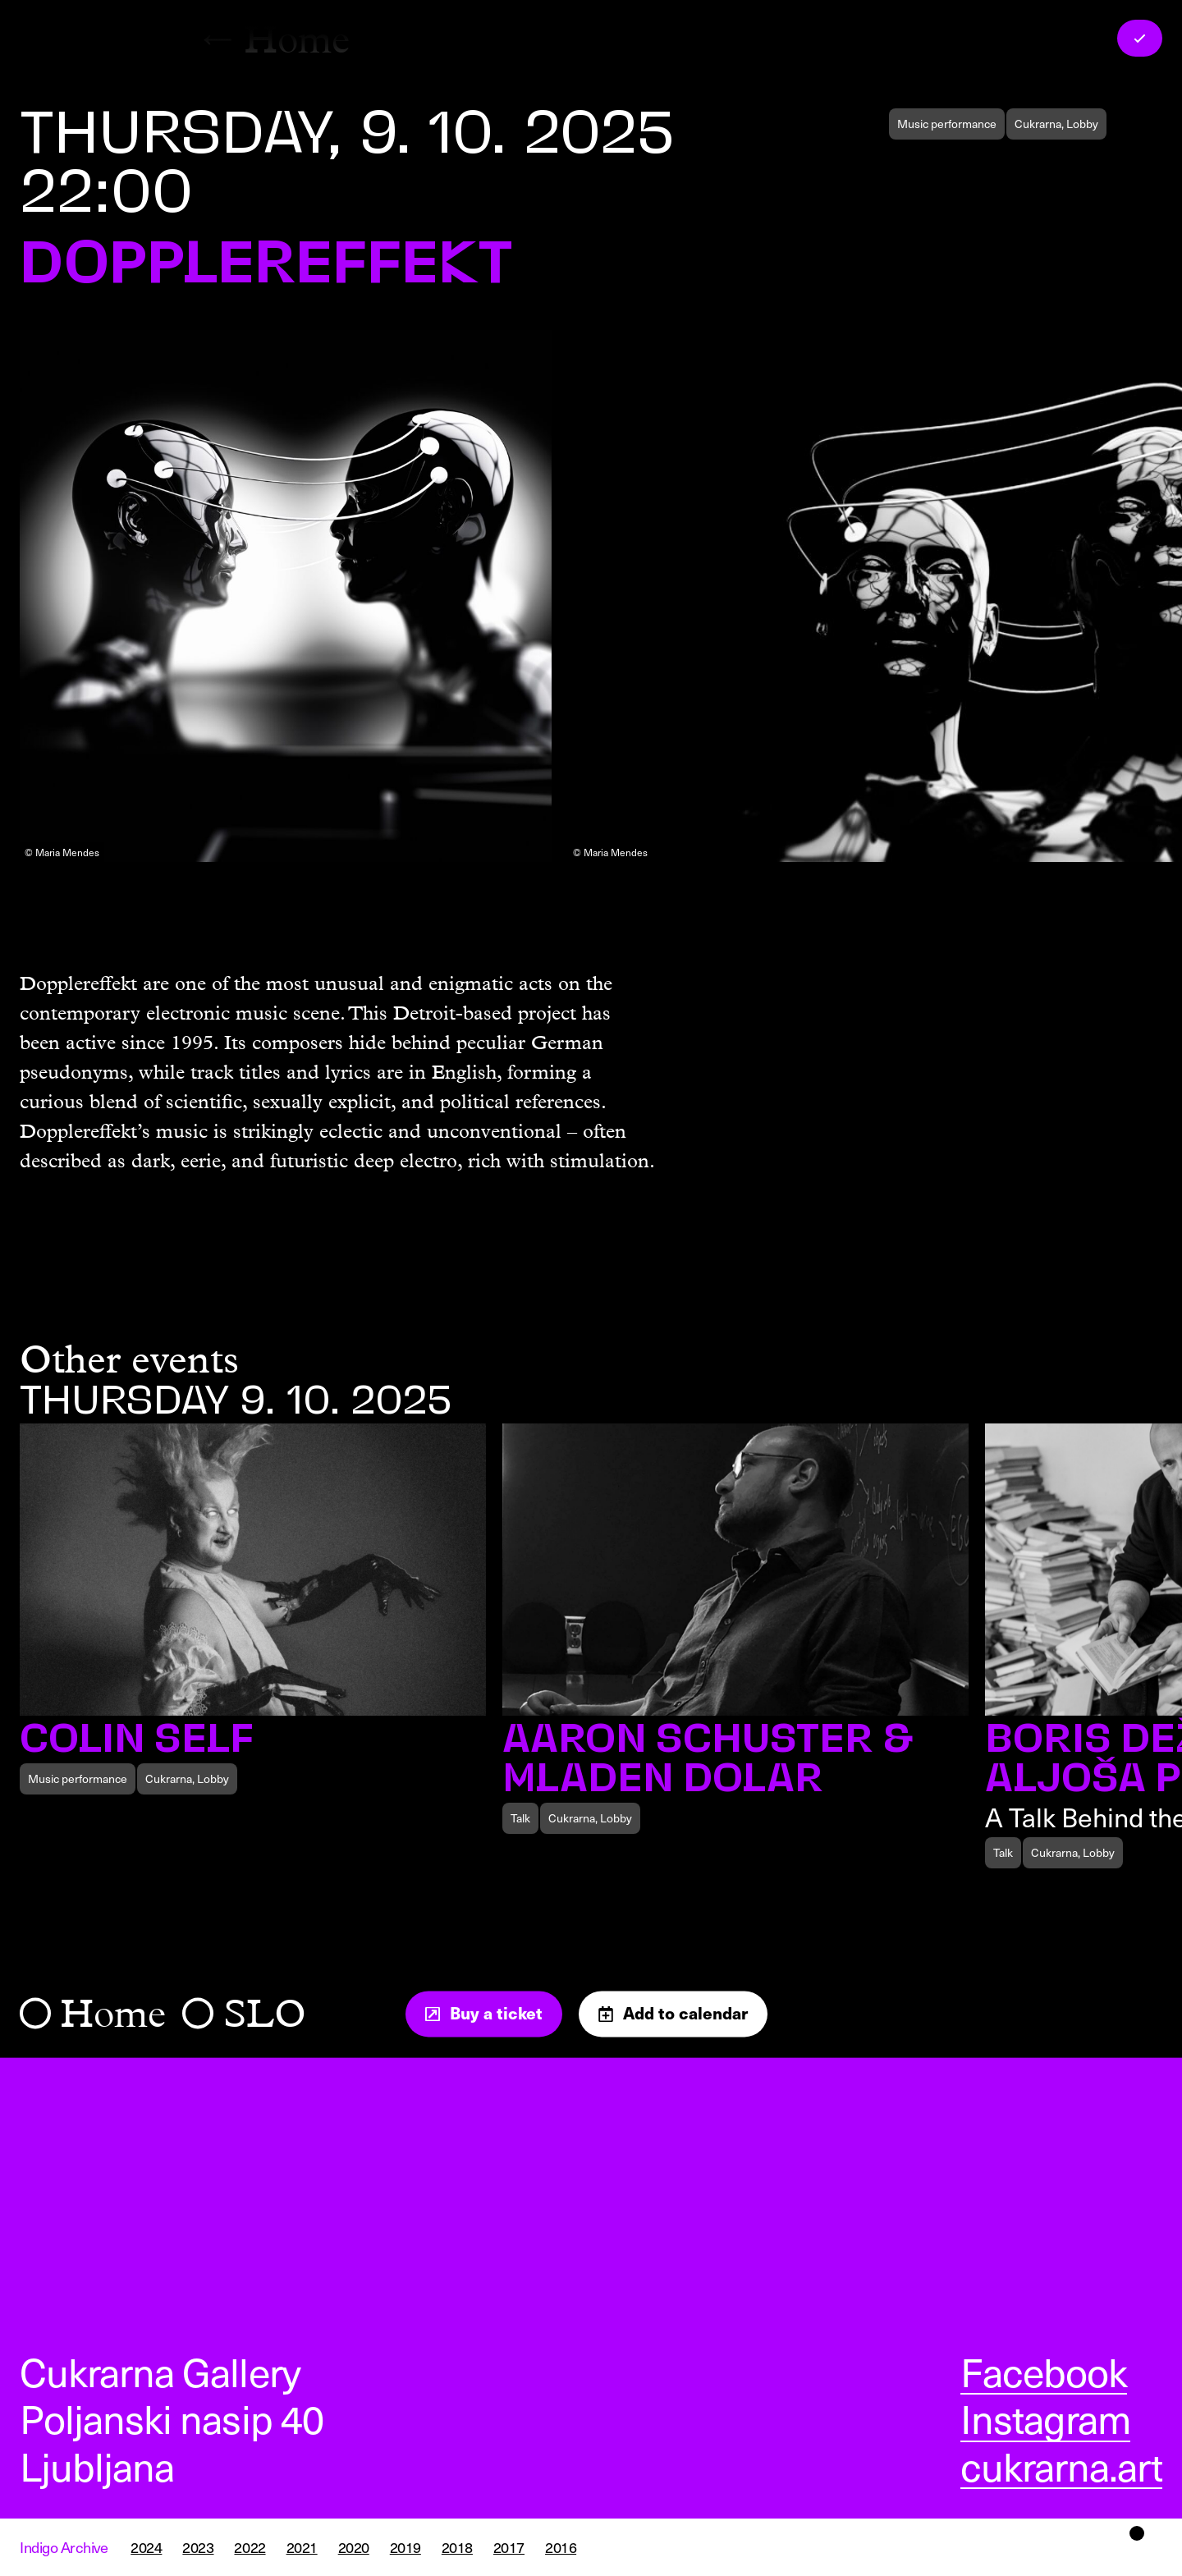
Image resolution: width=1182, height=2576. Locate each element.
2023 (197, 2547)
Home (113, 2013)
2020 (353, 2547)
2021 (302, 2547)
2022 (249, 2547)
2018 (457, 2547)
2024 (146, 2547)
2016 (560, 2547)
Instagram (1045, 2418)
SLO (264, 2013)
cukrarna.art (1061, 2466)
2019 (405, 2547)
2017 (509, 2547)
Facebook (1043, 2371)
